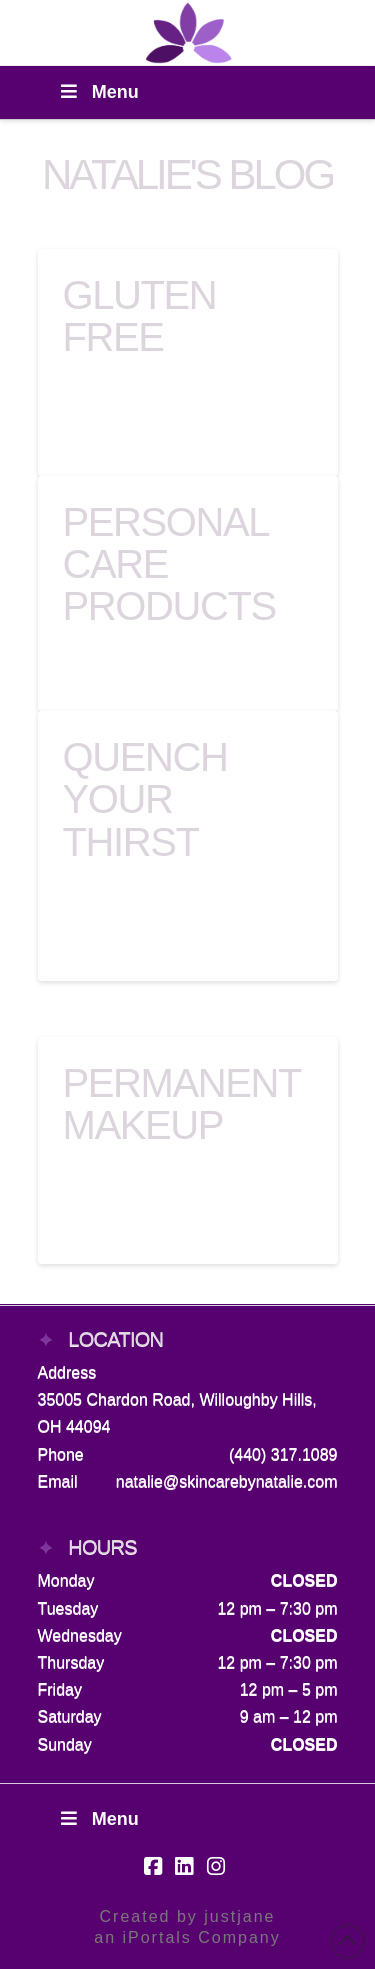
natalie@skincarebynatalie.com (227, 1481)
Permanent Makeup (182, 1104)
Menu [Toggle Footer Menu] (98, 1819)
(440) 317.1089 (283, 1454)
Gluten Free (140, 316)
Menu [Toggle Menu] (98, 92)
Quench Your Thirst (145, 799)
